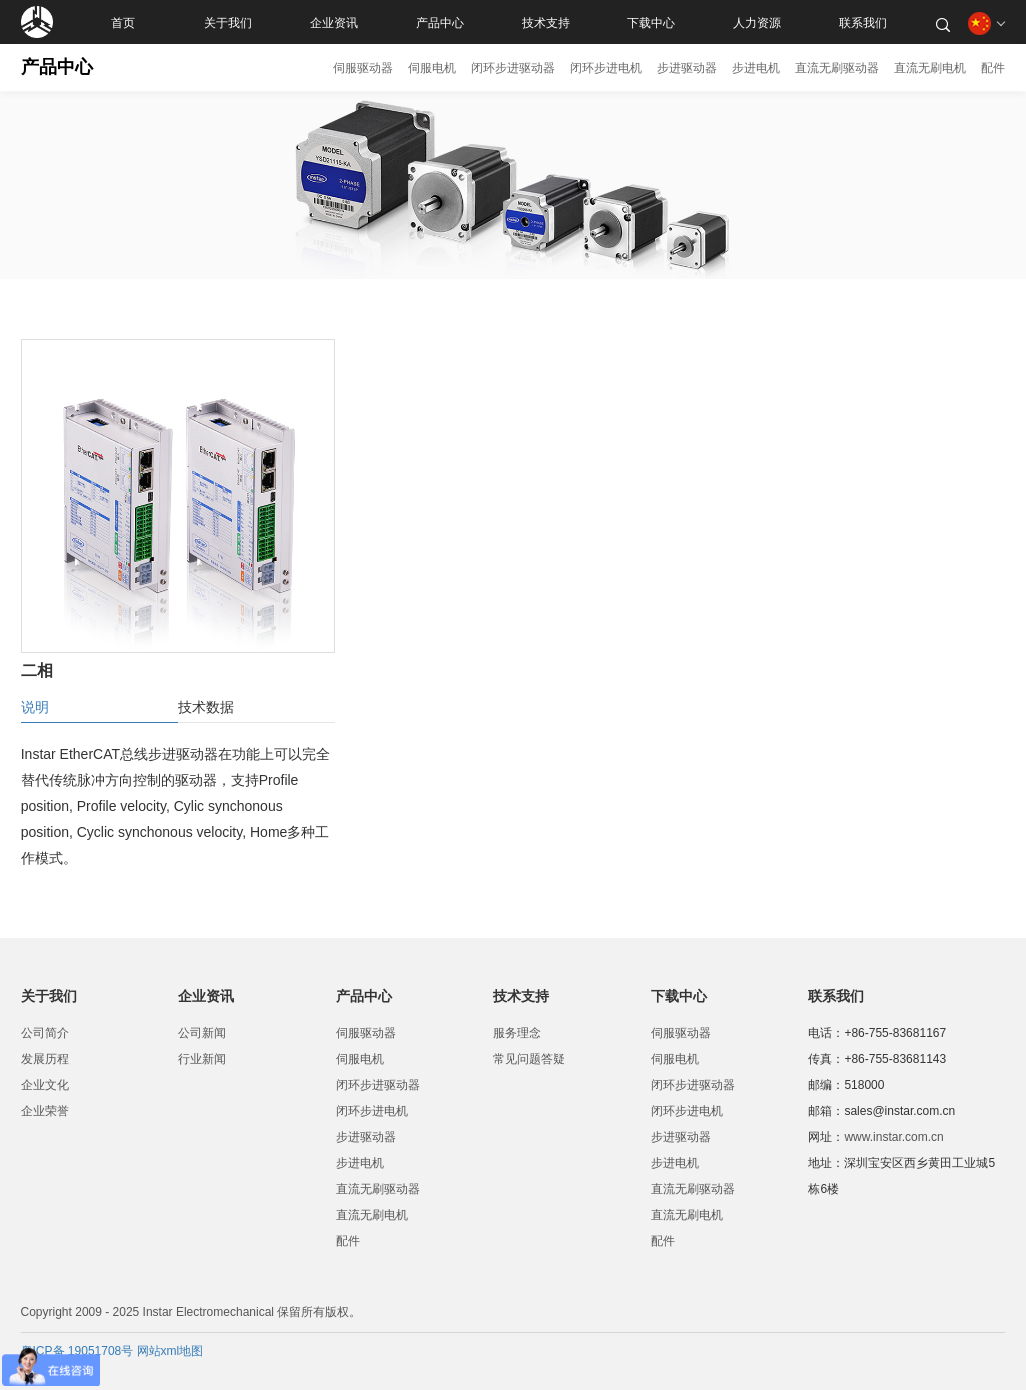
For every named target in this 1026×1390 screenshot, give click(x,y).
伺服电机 (432, 68)
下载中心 (651, 22)
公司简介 (45, 1033)
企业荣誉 (45, 1111)
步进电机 (756, 68)
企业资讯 (334, 22)
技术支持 (546, 22)
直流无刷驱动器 (837, 68)
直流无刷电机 (930, 68)
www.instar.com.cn (893, 1137)
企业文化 (45, 1085)
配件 (993, 68)
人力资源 (757, 22)
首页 (123, 22)
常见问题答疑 (529, 1059)
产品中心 (440, 22)
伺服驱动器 (363, 68)
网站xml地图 (170, 1351)
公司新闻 (202, 1033)
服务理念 (517, 1033)
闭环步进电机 (606, 68)
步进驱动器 (687, 68)
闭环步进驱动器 (513, 68)
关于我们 (228, 22)
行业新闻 (202, 1059)
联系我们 (863, 22)
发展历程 (45, 1059)
